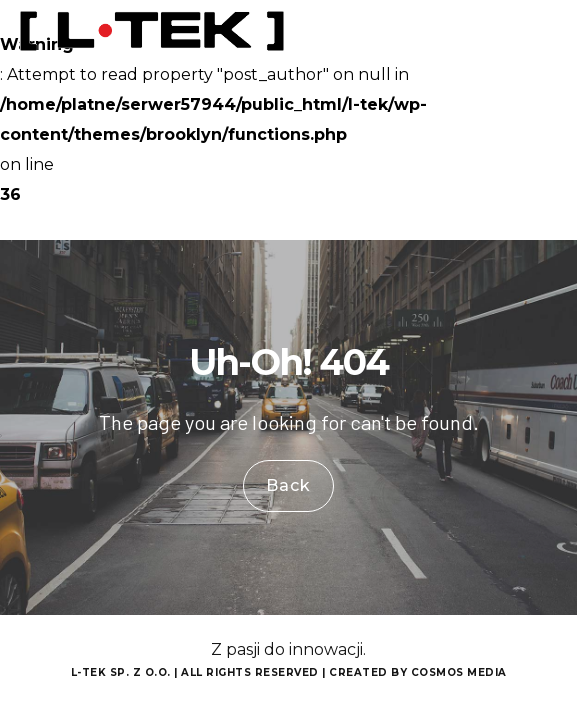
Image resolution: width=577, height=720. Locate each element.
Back (288, 485)
